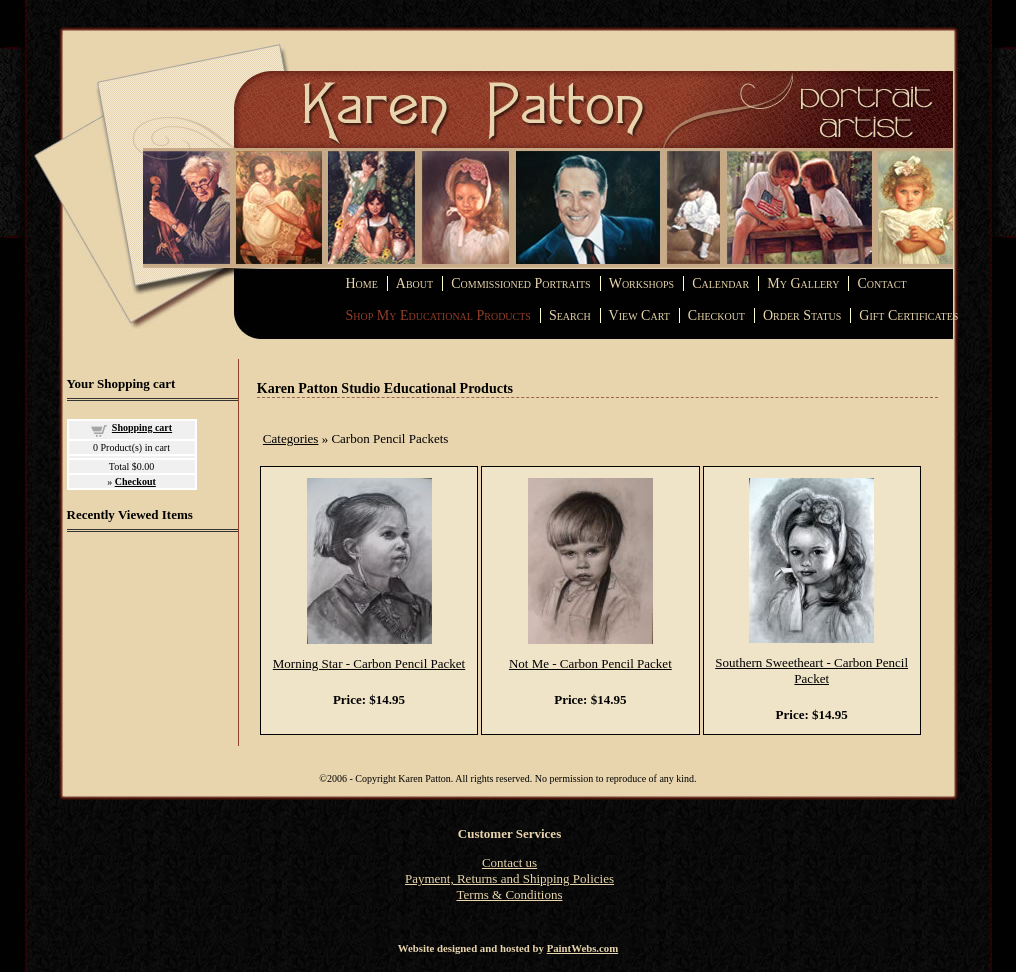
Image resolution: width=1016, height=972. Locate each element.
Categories (291, 438)
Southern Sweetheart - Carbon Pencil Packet (811, 670)
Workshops (641, 283)
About (414, 283)
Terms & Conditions (510, 894)
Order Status (802, 315)
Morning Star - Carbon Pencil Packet (369, 663)
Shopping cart (142, 427)
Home (362, 283)
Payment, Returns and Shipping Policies (509, 878)
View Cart (639, 315)
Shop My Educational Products (438, 315)
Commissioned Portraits (520, 283)
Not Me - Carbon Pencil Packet (590, 663)
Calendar (720, 283)
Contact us (509, 862)
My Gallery (803, 283)
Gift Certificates (908, 315)
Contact (881, 283)
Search (570, 315)
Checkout (716, 315)
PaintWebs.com (583, 948)
